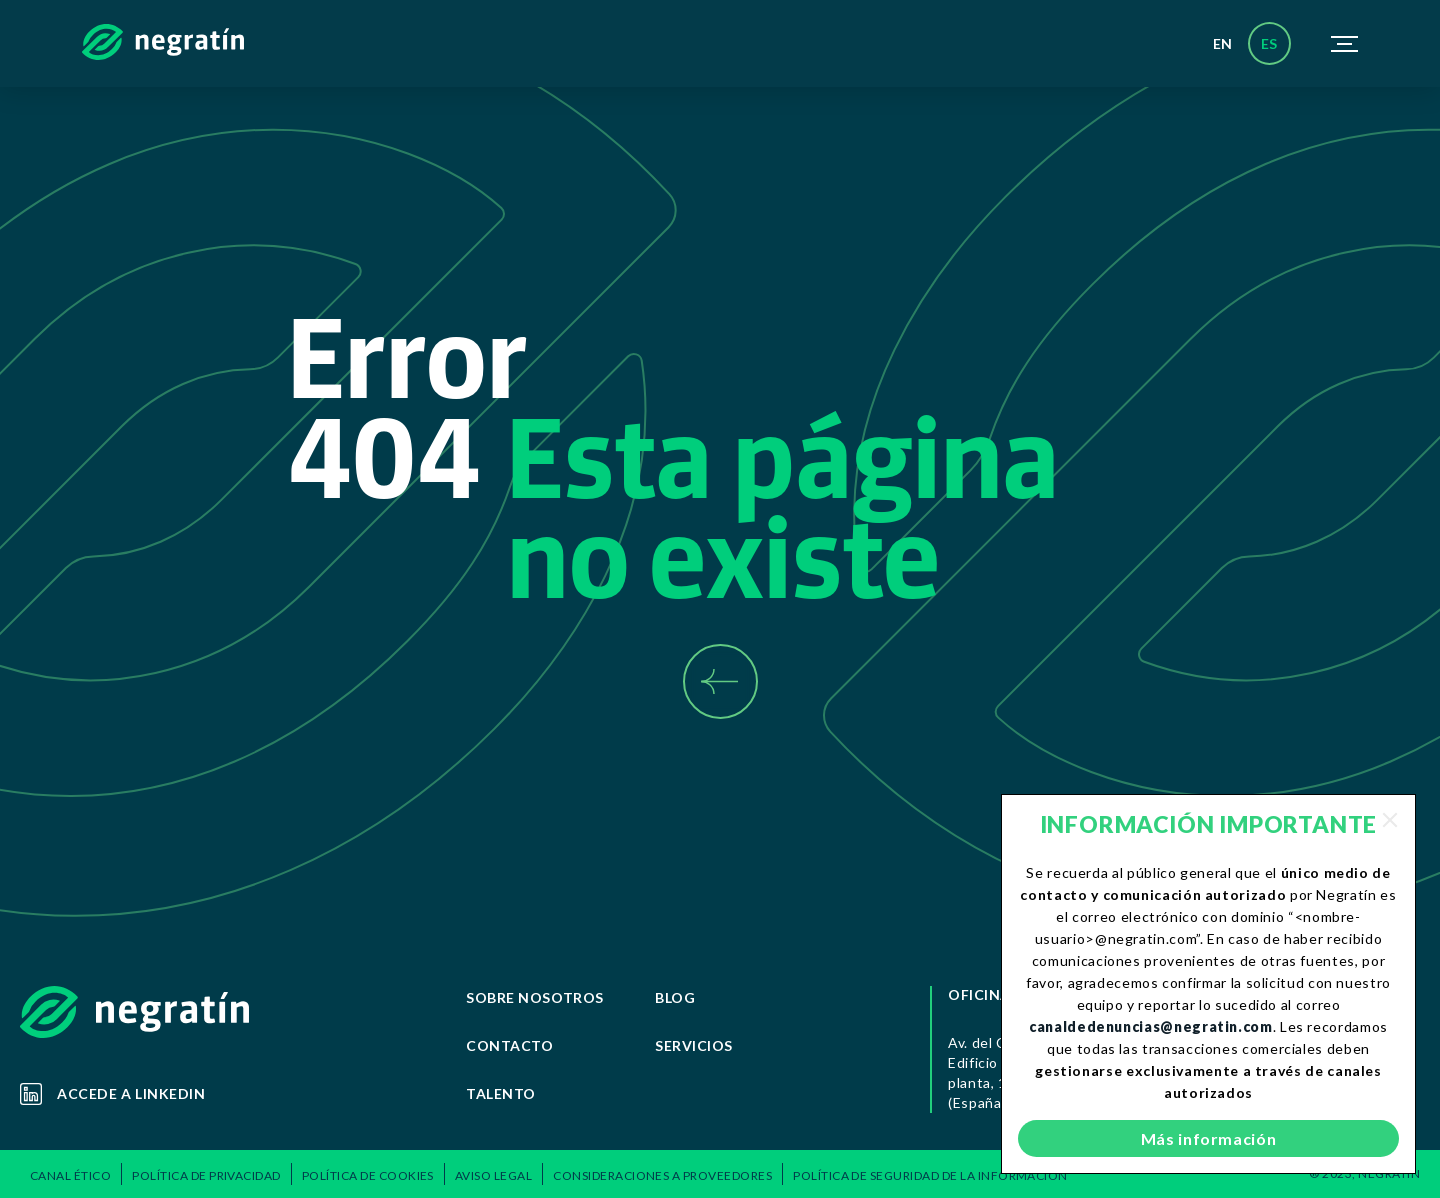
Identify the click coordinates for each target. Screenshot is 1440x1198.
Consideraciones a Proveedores (662, 1175)
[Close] (1390, 820)
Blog (675, 997)
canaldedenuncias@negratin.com (1151, 1026)
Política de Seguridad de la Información (930, 1175)
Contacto (509, 1045)
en (1223, 43)
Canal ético (70, 1175)
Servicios (694, 1045)
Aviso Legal (493, 1175)
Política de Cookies (368, 1175)
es (1269, 43)
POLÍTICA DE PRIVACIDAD (206, 1175)
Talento (501, 1093)
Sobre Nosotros (535, 997)
